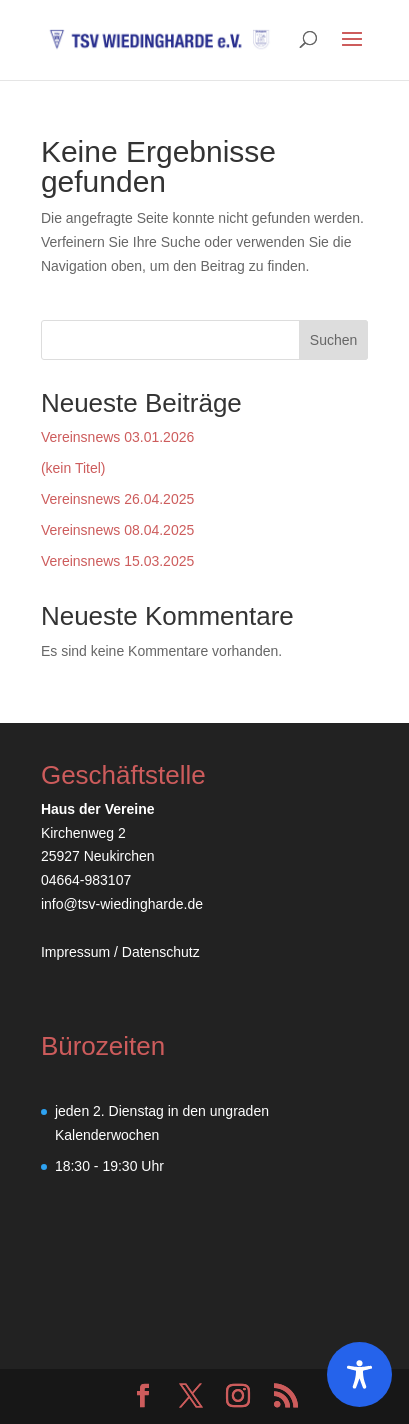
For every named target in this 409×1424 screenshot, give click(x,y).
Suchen (333, 340)
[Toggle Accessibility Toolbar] (359, 1374)
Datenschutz (161, 952)
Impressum (77, 952)
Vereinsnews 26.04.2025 (117, 499)
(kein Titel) (73, 468)
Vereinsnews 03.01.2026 (117, 437)
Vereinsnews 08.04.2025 (117, 530)
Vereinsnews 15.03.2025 (117, 561)
